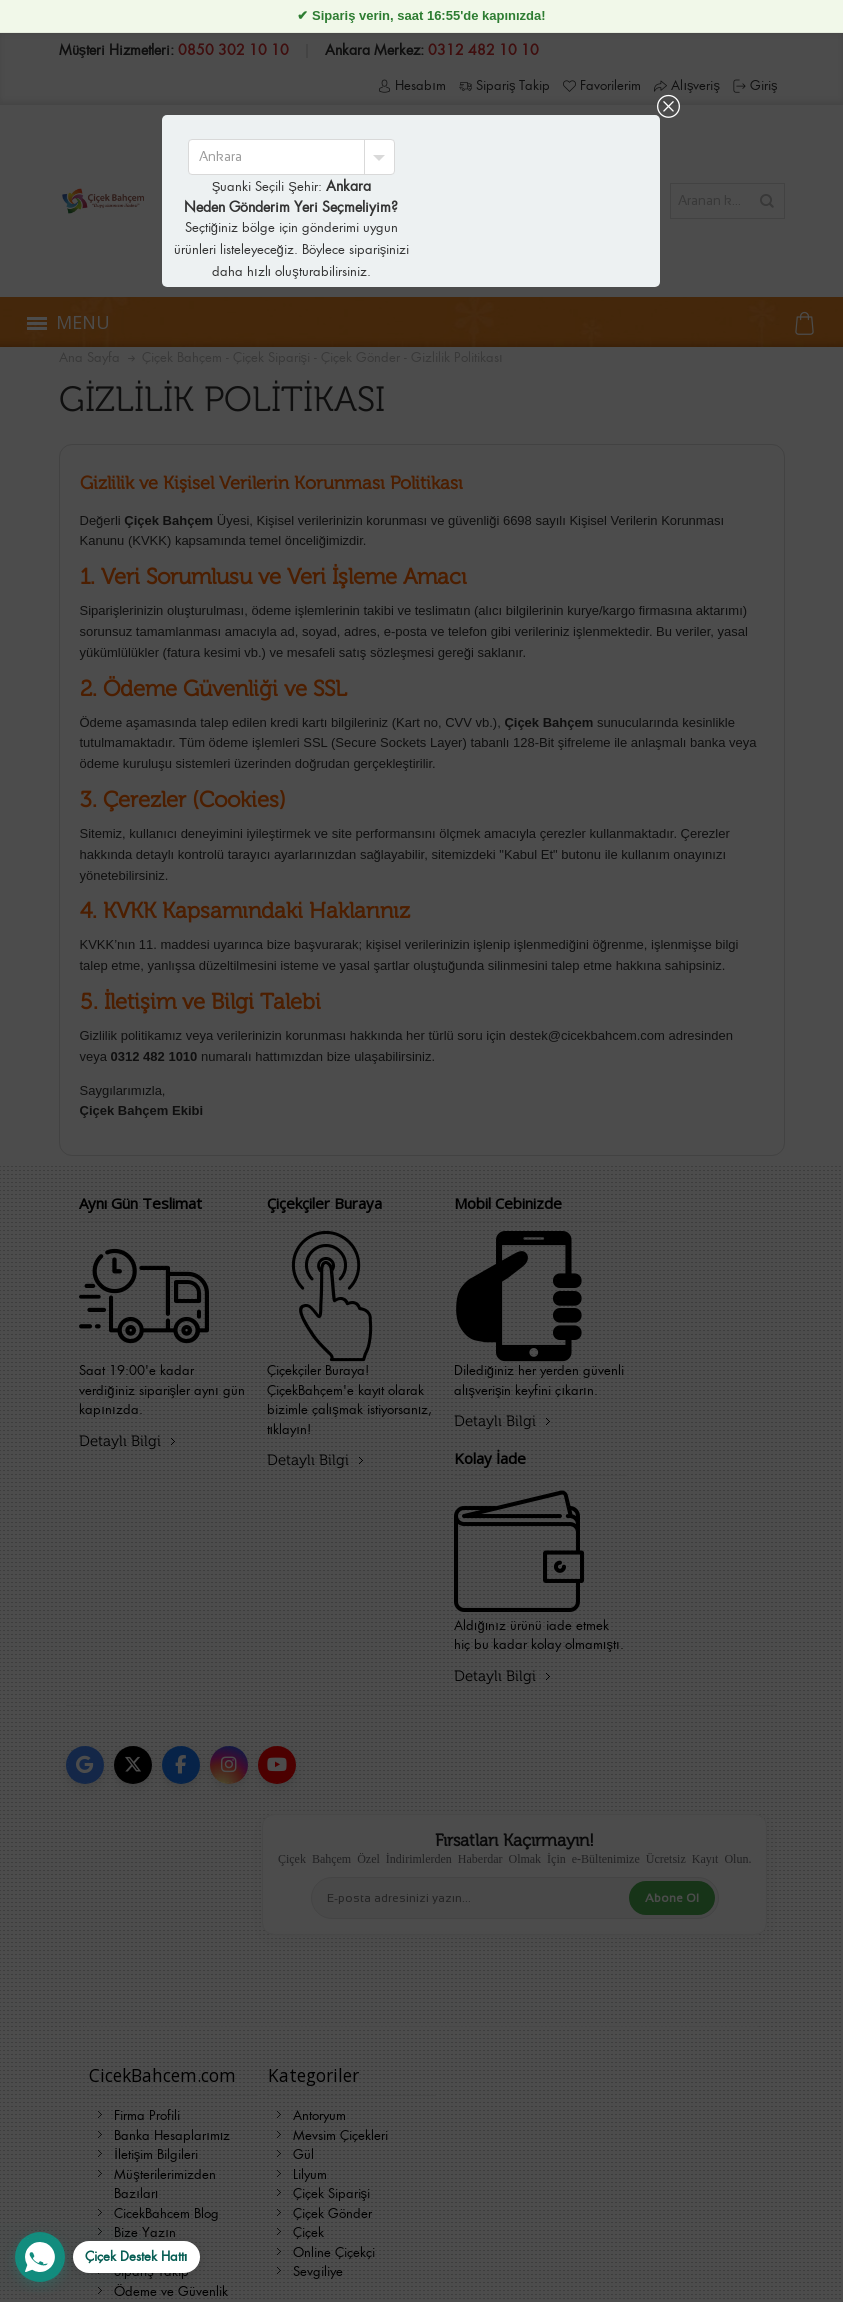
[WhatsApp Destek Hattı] (107, 2257)
